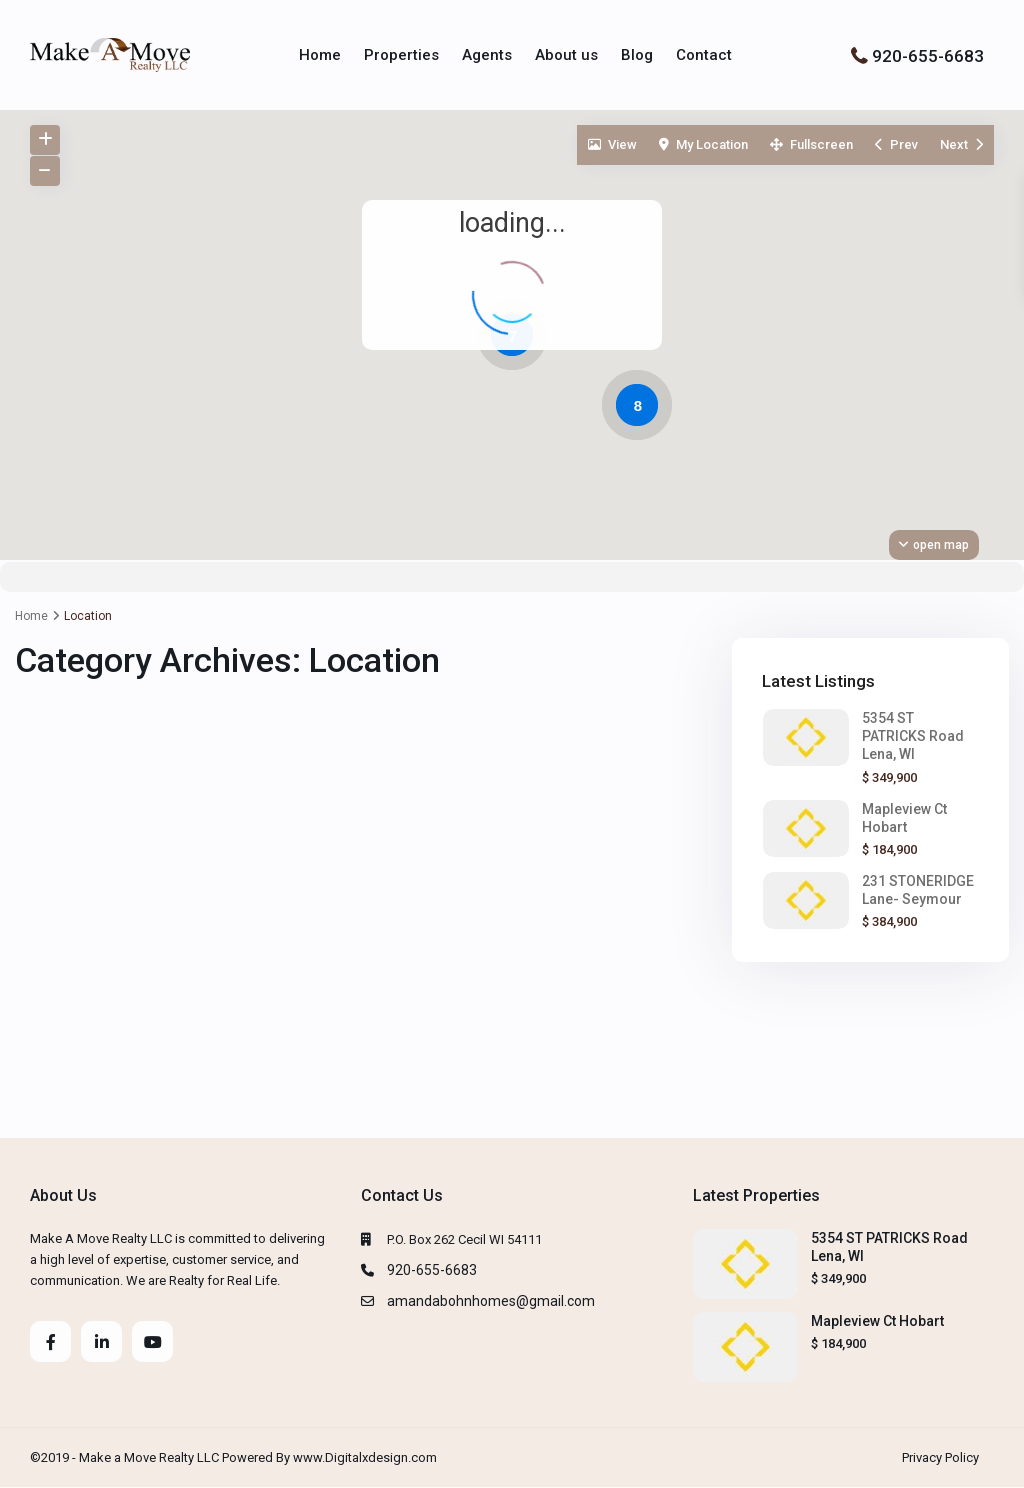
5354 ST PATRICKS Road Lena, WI (913, 736)
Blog (637, 55)
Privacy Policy (940, 1457)
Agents (487, 55)
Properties (401, 55)
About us (566, 55)
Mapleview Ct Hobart (877, 1321)
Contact (704, 55)
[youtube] (152, 1341)
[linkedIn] (101, 1341)
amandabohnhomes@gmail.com (491, 1301)
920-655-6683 (928, 55)
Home (320, 55)
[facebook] (50, 1341)
